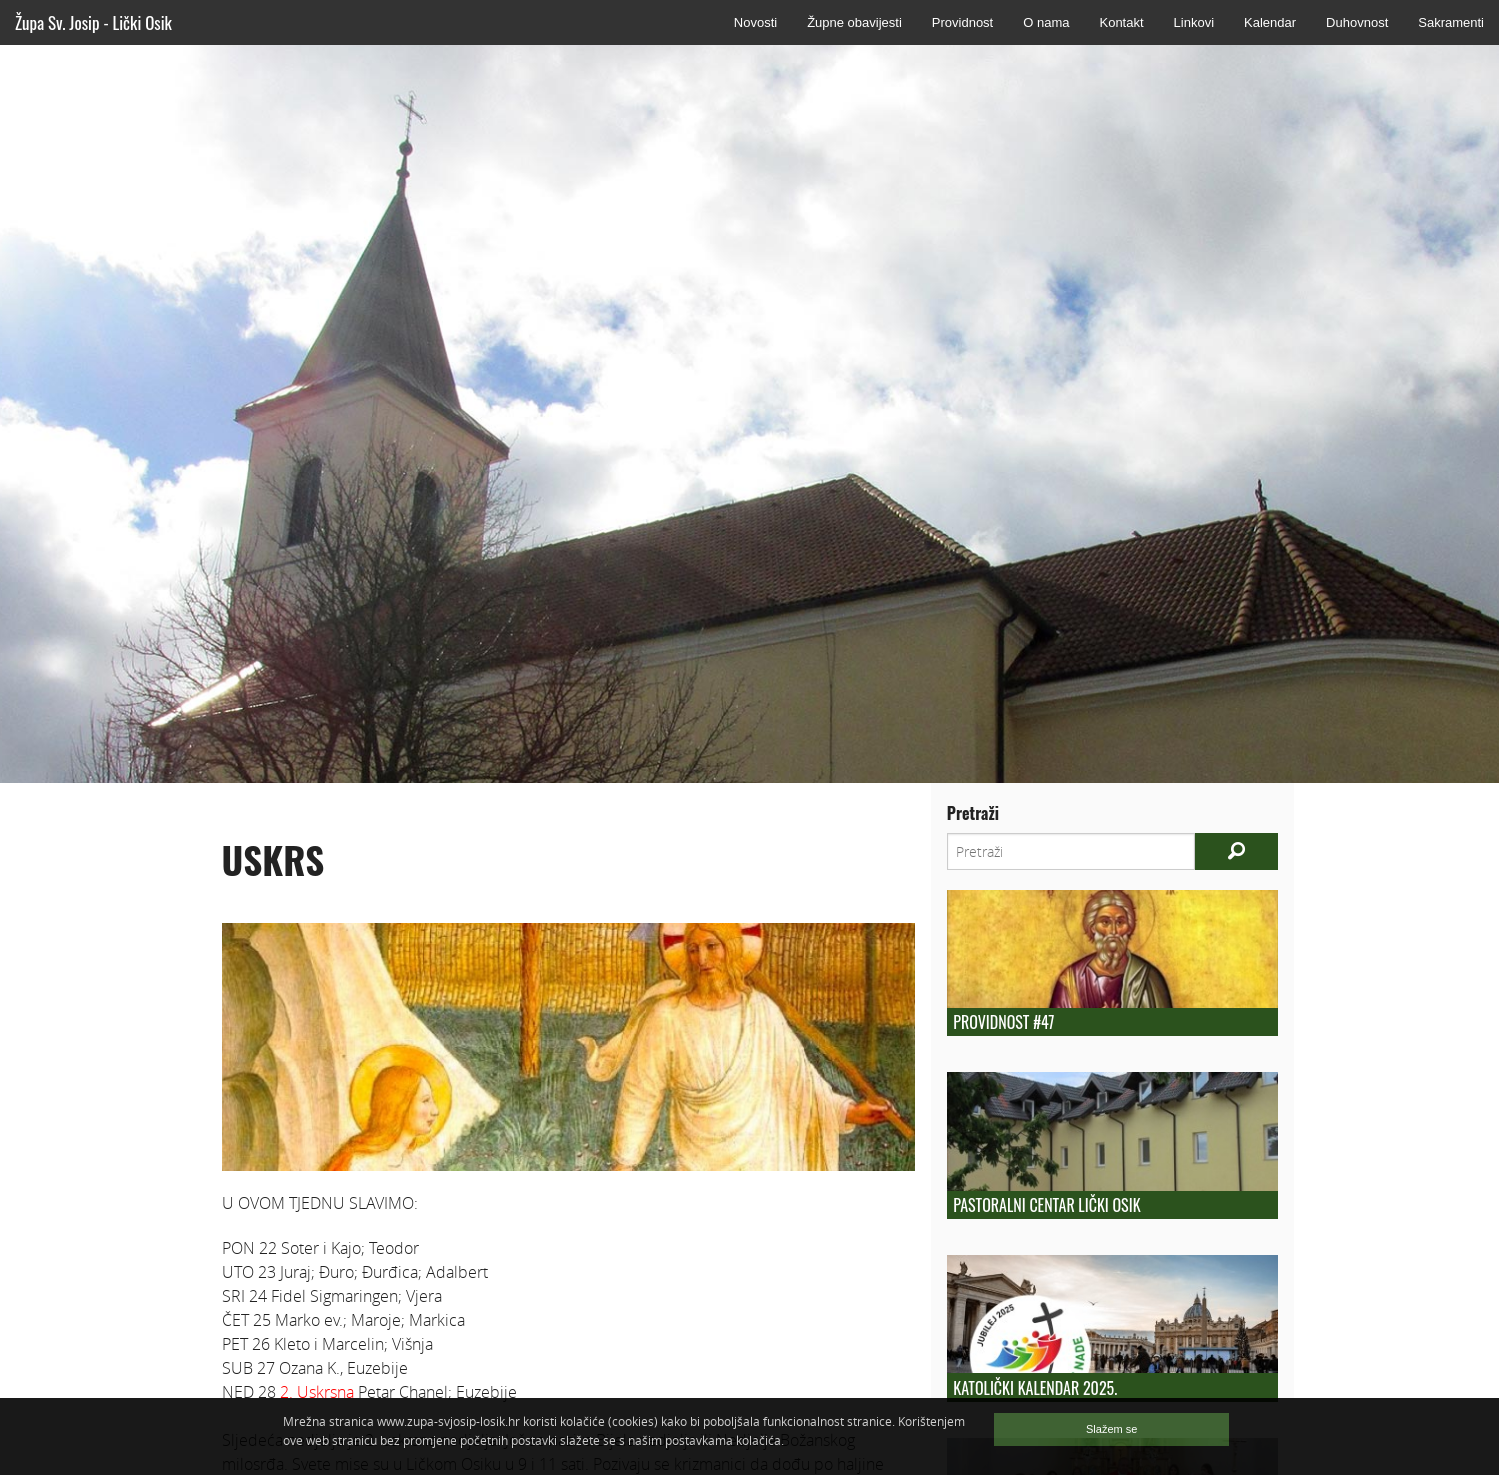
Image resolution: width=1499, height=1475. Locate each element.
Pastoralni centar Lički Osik (1046, 1205)
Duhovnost (1357, 22)
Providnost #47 (1003, 1022)
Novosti (755, 22)
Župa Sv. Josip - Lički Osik (93, 22)
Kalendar (1270, 22)
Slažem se (1111, 1429)
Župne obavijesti (854, 22)
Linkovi (1194, 22)
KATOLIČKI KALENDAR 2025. (1035, 1388)
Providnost (962, 22)
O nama (1046, 22)
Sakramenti (1451, 22)
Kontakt (1121, 22)
